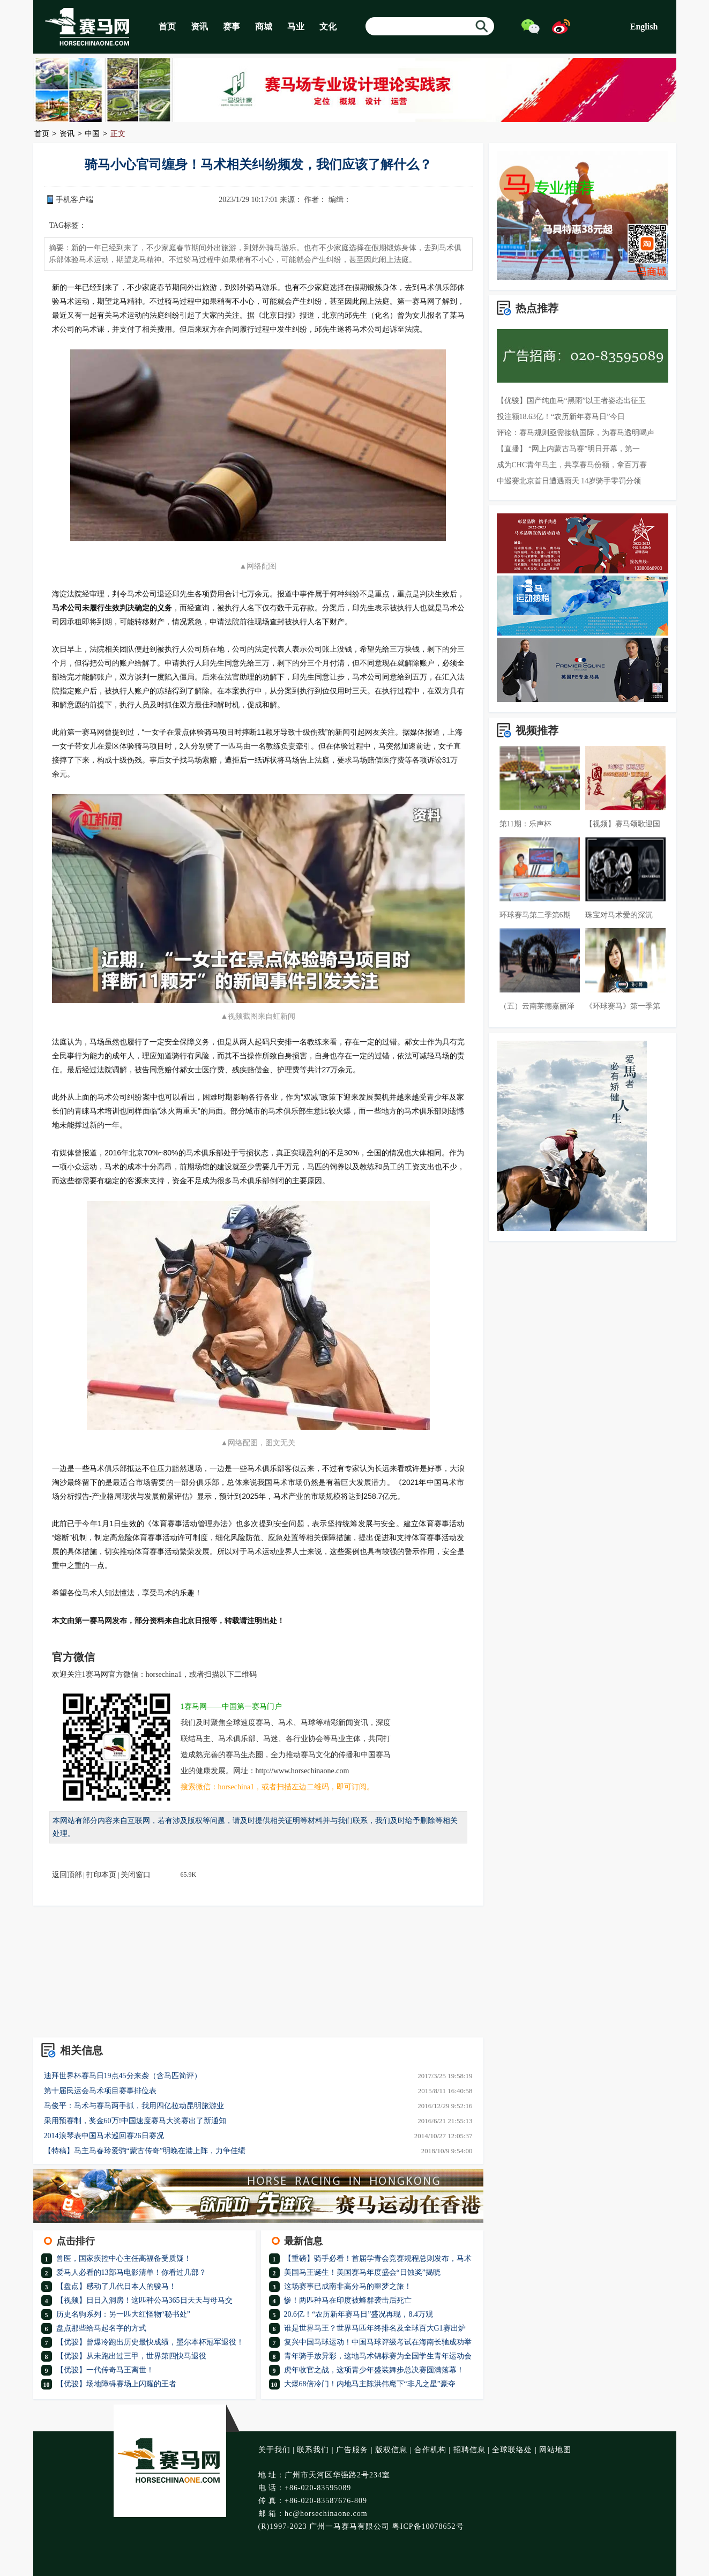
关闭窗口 (136, 1875)
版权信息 (391, 2450)
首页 (167, 26)
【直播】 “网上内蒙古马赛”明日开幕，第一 (568, 449)
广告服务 (352, 2450)
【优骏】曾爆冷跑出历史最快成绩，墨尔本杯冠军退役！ (150, 2342)
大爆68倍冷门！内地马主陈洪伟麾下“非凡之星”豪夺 (370, 2384)
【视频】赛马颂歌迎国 (622, 824)
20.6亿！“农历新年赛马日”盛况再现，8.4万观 (358, 2314)
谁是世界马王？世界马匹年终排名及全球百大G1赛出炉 (375, 2328)
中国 (92, 134)
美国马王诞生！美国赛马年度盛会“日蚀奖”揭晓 (362, 2272)
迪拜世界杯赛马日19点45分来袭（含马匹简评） (122, 2076)
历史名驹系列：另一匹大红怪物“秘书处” (123, 2314)
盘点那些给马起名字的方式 (101, 2328)
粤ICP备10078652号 (428, 2526)
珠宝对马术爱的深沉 (619, 915)
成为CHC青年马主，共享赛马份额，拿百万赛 (572, 465)
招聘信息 (469, 2450)
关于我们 (274, 2450)
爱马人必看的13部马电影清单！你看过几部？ (131, 2272)
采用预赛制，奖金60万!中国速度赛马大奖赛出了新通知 (135, 2121)
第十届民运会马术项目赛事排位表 (100, 2091)
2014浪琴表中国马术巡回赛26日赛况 (104, 2136)
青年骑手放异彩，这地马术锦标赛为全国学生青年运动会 (378, 2356)
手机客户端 (74, 200)
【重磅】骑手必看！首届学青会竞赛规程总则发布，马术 (378, 2258)
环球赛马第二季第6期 (535, 915)
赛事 (231, 26)
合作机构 (430, 2450)
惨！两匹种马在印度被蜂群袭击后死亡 (348, 2300)
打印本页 (101, 1875)
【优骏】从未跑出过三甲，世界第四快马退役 (131, 2356)
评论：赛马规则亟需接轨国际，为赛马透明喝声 (575, 433)
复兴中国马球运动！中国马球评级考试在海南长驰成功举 (378, 2342)
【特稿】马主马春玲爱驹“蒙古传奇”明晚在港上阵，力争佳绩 (144, 2151)
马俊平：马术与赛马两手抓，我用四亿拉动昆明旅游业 (134, 2106)
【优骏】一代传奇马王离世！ (105, 2370)
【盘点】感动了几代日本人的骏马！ (116, 2286)
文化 (328, 26)
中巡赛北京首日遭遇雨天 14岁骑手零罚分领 (569, 481)
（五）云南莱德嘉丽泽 (536, 1006)
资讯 (199, 26)
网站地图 (555, 2450)
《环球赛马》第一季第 (622, 1006)
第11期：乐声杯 (525, 824)
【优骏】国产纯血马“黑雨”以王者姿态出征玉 (571, 401)
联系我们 (313, 2450)
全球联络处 (512, 2450)
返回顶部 (67, 1875)
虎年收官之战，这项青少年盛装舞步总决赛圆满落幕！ (374, 2370)
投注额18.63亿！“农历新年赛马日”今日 (561, 417)
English (644, 26)
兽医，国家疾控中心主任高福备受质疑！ (123, 2258)
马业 (295, 26)
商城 (263, 26)
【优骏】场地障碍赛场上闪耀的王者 (116, 2384)
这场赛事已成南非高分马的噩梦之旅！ (348, 2286)
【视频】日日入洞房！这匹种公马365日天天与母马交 (144, 2300)
